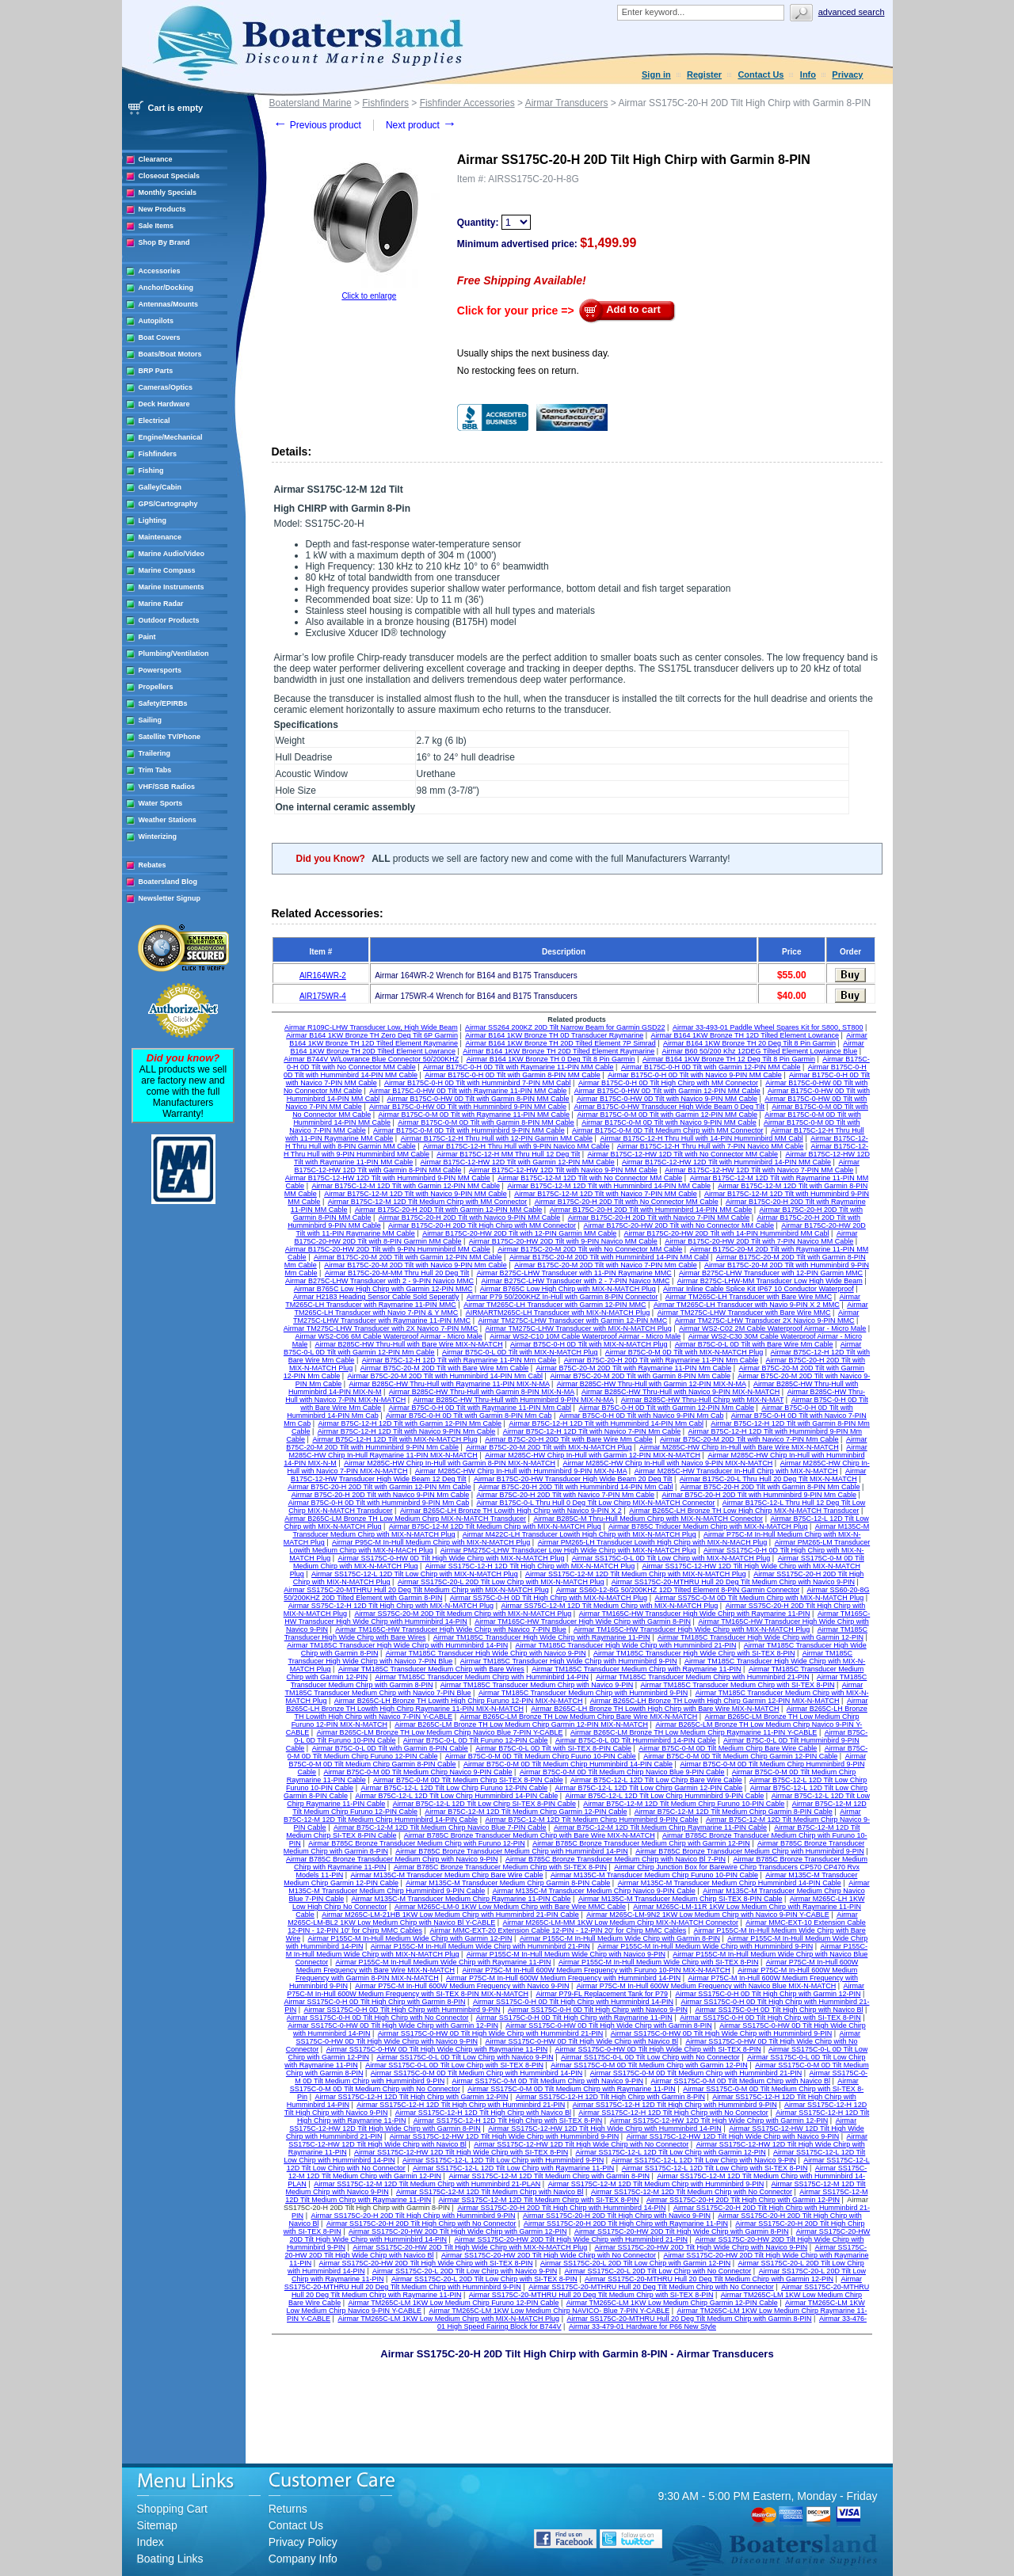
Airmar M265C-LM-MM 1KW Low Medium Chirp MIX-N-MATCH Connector (620, 1922)
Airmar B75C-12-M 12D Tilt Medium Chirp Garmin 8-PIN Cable (734, 1812)
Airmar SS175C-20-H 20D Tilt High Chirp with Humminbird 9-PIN (413, 2216)
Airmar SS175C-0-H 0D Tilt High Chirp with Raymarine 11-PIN (574, 2018)
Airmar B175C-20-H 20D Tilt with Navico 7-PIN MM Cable (659, 1217)
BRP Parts (156, 371)
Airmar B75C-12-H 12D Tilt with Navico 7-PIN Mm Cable (592, 1431)
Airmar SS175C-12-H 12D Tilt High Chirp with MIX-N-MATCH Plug (530, 1566)
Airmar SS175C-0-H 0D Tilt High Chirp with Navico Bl (779, 2010)
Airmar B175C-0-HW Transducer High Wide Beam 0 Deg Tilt (669, 1107)
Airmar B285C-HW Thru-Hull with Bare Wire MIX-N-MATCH (409, 1344)
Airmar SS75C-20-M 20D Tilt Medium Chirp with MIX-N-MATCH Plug (462, 1614)
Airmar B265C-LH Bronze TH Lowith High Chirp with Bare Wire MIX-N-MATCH (655, 1709)
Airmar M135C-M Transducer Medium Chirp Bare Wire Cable (446, 1875)
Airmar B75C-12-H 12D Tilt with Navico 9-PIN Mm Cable (407, 1431)
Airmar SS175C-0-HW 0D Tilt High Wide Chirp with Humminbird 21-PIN (491, 2033)
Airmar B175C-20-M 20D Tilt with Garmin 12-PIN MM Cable (408, 1257)
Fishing (151, 470)
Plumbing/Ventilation (174, 653)
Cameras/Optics (166, 387)
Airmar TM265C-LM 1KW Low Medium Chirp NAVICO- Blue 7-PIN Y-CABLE (549, 2311)
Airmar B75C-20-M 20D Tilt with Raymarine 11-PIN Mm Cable (634, 1368)
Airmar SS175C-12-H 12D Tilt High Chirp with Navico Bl (483, 2113)
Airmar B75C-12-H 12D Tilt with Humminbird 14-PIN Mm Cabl (606, 1423)
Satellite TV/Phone (170, 737)
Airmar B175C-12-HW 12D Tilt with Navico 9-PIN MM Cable (563, 1170)
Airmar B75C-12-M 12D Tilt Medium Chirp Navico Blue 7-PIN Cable (440, 1827)
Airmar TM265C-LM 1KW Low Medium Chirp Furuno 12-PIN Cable (453, 2303)
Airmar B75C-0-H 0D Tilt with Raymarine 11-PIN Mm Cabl (480, 1408)
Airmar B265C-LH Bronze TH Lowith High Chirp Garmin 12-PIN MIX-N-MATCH (715, 1701)
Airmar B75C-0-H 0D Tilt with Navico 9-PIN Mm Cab (641, 1415)
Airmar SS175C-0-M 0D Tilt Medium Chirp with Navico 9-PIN (548, 2081)
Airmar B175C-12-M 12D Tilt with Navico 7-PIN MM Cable (605, 1194)
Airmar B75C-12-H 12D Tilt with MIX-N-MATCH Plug (394, 1439)
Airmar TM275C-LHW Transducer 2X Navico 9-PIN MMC (765, 1320)
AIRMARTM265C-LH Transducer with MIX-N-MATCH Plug (558, 1313)
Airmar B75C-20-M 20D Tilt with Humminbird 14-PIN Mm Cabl (445, 1376)
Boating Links (170, 2558)
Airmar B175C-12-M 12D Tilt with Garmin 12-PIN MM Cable (405, 1186)
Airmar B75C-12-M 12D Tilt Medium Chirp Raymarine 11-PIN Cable (660, 1827)
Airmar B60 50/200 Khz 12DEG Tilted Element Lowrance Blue (760, 1051)
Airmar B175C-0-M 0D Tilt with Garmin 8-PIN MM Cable (486, 1122)
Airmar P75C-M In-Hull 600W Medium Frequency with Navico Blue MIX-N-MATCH (706, 1986)
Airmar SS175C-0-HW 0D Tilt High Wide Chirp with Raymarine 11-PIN (437, 2049)
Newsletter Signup (170, 898)
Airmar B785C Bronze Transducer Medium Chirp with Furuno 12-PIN (416, 1843)
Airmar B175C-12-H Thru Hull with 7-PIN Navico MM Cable (710, 1146)
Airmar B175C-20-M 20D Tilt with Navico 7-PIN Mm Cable (605, 1265)
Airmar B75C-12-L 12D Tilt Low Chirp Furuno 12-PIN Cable (453, 1788)
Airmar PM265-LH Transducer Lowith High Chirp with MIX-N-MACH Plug (653, 1542)
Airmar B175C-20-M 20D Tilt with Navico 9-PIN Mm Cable (415, 1265)
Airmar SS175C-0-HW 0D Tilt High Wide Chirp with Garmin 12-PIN (393, 2025)
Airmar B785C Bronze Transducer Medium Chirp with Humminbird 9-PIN (749, 1851)
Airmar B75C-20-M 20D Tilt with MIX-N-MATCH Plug (548, 1447)
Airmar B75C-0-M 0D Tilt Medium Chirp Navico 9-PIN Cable (417, 1772)
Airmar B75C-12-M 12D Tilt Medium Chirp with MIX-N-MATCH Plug (495, 1526)
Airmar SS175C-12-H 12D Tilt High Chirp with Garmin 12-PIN (411, 2097)
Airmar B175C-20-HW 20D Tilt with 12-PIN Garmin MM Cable (519, 1233)
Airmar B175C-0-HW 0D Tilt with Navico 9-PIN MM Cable (667, 1099)
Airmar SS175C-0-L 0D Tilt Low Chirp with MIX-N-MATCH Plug (671, 1558)
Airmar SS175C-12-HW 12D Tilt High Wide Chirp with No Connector (581, 2144)
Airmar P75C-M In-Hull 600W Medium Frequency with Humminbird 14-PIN (563, 1978)
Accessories (160, 271)
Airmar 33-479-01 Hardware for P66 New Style (642, 2326)
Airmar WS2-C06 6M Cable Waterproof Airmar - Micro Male (388, 1336)
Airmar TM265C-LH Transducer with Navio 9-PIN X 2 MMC (747, 1305)
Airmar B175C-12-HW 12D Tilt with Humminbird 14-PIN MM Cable (726, 1162)
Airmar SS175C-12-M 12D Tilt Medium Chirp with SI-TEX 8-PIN (539, 2200)
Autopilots (156, 321)
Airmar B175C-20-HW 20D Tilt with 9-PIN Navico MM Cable (563, 1241)
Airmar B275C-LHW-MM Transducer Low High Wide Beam (770, 1281)
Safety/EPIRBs (163, 703)
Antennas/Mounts (169, 304)
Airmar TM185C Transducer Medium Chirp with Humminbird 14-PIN (481, 1677)
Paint (147, 637)
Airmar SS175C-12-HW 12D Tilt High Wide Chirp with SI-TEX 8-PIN (461, 2152)
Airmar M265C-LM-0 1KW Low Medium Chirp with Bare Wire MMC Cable (510, 1907)
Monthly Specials (168, 192)
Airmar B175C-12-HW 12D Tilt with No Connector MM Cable (683, 1154)
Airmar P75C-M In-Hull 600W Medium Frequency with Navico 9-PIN (462, 1986)
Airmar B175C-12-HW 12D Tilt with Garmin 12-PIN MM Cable (518, 1162)
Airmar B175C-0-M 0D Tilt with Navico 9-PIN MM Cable (669, 1122)
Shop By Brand (164, 242)
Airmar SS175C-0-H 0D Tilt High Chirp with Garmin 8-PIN (375, 2002)
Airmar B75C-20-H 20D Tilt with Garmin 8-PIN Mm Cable (770, 1487)
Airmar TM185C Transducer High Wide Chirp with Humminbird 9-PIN (568, 1661)
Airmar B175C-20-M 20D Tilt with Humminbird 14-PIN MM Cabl (609, 1257)
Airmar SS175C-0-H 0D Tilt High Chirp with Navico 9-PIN (598, 2010)
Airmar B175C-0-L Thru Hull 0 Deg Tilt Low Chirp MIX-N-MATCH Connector (596, 1503)
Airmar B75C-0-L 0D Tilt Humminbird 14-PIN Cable (635, 1740)
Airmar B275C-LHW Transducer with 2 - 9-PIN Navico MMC (379, 1281)
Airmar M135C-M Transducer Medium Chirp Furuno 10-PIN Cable (654, 1875)
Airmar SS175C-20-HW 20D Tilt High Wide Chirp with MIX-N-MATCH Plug (470, 2247)
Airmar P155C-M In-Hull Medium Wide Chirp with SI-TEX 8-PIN (658, 1962)
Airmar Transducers (566, 103)
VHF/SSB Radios (167, 787)
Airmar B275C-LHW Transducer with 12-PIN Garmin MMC (771, 1273)
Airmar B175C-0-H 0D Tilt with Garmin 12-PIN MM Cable (711, 1067)
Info (808, 74)
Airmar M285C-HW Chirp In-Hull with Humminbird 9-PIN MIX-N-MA (521, 1471)
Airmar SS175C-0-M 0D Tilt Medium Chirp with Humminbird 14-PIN (477, 2073)
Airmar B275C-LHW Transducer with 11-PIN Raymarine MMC (574, 1273)
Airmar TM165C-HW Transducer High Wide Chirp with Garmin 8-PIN (583, 1621)
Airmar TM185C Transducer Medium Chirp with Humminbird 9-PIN (583, 1693)
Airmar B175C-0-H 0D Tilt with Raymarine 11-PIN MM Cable (518, 1067)
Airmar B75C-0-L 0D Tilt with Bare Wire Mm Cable (754, 1344)
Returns (288, 2508)
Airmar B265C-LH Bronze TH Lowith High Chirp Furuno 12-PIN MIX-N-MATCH (458, 1701)
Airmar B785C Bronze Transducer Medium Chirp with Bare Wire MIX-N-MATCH (529, 1835)
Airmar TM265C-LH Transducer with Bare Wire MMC (748, 1297)
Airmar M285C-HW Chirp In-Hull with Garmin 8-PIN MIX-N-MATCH (449, 1463)
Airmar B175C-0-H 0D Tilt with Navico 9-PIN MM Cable (695, 1075)
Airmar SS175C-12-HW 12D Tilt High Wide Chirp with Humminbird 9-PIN (504, 2136)
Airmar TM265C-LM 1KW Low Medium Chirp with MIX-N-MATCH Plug (448, 2319)
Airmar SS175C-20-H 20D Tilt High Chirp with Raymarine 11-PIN (626, 2223)
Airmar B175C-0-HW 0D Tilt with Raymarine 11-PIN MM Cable (467, 1091)
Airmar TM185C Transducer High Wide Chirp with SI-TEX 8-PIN (694, 1653)
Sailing (150, 720)
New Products (162, 209)
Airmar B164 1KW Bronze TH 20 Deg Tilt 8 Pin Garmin (749, 1043)
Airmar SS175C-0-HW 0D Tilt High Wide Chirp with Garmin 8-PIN (608, 2025)
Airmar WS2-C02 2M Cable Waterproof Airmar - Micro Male (772, 1328)
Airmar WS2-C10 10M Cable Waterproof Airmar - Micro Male (585, 1336)
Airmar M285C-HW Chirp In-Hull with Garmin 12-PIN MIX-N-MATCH (592, 1455)
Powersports (160, 670)
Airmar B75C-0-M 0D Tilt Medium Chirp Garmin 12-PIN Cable (740, 1756)
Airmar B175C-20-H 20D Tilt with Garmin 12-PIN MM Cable (449, 1210)
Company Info (303, 2558)
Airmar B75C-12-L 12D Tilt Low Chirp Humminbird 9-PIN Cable (665, 1796)
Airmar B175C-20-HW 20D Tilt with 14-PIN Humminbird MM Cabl (726, 1233)
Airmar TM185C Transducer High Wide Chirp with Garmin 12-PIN (760, 1637)
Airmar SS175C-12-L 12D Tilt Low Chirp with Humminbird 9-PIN (503, 2160)
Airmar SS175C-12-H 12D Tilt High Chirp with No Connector (673, 2113)
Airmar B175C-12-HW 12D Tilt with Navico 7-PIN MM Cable (759, 1170)
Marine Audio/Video (172, 554)
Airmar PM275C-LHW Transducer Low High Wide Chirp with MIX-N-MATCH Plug (568, 1550)
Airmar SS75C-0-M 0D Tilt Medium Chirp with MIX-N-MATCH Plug (758, 1598)
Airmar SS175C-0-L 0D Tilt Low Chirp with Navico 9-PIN (464, 2057)
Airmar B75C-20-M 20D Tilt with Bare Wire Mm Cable (444, 1368)
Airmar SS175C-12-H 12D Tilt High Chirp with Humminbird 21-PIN (460, 2105)
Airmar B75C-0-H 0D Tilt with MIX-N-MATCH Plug (588, 1344)
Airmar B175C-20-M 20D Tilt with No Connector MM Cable (589, 1249)
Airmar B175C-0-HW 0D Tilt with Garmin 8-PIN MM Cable (478, 1099)
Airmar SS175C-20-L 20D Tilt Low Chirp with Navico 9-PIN (464, 2271)
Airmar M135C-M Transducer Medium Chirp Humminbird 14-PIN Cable (729, 1883)
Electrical (154, 421)
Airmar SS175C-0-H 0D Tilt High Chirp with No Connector (378, 2018)
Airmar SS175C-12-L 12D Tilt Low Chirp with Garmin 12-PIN (670, 2152)
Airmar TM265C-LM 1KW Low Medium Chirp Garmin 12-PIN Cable (672, 2303)
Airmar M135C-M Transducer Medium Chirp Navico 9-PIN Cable (594, 1891)
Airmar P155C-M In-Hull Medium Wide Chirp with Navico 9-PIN (566, 1954)
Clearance (156, 159)
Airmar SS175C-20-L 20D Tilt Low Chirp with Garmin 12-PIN (635, 2263)
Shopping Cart (172, 2508)
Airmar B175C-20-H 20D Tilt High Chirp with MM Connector (482, 1225)
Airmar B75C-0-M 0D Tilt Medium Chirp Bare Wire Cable (728, 1748)
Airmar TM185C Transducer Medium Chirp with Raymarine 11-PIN (636, 1669)
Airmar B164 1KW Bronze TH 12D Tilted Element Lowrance (745, 1035)
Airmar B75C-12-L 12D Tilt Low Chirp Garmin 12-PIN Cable (649, 1788)
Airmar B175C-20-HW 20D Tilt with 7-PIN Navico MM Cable (759, 1241)
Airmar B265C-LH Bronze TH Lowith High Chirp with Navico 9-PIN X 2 (511, 1511)
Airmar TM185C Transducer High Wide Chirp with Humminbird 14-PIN (397, 1645)
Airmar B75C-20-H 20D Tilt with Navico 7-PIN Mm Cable (566, 1495)
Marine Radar (161, 604)
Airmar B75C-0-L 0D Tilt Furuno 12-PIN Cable (475, 1740)
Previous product (317, 125)
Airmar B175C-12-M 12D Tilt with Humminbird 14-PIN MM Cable (609, 1186)
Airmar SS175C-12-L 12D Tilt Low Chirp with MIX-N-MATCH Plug (414, 1574)
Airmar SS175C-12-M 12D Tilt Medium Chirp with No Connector (691, 2192)
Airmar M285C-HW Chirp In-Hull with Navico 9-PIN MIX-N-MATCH (667, 1463)
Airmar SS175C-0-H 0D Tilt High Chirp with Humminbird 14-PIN (573, 2002)
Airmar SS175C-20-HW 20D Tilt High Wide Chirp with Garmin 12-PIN (458, 2231)
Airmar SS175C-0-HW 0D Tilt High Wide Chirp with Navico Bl (581, 2041)
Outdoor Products (169, 620)
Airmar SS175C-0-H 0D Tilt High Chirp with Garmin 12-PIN (767, 1994)
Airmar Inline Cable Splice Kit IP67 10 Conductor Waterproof (758, 1289)
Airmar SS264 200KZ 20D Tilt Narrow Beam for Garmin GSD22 (565, 1027)
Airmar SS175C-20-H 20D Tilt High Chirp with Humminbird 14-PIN (561, 2208)
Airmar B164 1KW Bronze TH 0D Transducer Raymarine (554, 1035)
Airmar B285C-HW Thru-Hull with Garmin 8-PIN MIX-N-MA (481, 1392)
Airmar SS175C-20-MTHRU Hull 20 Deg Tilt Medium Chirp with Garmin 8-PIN (688, 2319)
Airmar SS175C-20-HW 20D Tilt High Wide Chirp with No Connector (548, 2255)
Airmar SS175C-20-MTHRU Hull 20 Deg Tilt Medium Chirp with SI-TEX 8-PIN (591, 2295)
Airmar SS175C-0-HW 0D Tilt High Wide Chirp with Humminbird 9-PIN (722, 2033)
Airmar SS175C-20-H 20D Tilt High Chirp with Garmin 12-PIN (743, 2200)
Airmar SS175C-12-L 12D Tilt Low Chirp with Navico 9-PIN (704, 2160)
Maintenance (160, 537)
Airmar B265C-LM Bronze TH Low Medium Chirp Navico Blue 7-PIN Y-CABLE (440, 1732)
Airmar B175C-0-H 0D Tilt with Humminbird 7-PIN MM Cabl (477, 1083)
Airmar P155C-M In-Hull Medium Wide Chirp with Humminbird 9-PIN (705, 1946)
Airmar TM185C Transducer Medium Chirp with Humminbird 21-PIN (702, 1677)
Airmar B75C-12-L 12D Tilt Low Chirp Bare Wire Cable (656, 1780)
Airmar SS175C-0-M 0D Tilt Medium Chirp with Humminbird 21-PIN (696, 2073)
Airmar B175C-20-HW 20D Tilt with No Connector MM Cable (678, 1225)
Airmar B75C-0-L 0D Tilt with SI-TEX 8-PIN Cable (553, 1748)
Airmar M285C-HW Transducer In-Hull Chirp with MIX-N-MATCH (736, 1471)
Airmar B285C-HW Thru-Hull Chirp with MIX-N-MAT (702, 1400)
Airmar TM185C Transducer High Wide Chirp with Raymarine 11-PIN (541, 1637)
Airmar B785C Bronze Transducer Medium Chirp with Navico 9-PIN (392, 1859)
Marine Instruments (171, 587)
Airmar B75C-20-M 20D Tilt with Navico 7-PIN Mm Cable (749, 1439)
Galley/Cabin (160, 487)
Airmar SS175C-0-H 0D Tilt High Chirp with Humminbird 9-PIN (402, 2010)
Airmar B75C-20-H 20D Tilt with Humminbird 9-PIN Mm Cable (758, 1495)
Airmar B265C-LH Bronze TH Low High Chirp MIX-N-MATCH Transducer (744, 1511)
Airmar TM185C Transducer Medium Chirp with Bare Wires (431, 1669)
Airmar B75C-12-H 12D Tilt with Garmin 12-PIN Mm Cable (410, 1423)
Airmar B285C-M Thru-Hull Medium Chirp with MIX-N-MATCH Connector (648, 1518)
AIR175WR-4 (322, 996)
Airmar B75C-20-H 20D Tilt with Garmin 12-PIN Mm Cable (379, 1487)
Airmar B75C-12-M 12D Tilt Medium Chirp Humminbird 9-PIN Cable (591, 1819)
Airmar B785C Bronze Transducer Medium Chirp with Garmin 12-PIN (641, 1843)
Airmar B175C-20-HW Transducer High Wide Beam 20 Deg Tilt (573, 1479)
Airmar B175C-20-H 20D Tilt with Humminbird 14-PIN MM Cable (651, 1210)
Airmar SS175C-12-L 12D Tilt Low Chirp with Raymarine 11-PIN (513, 2168)
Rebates (152, 865)
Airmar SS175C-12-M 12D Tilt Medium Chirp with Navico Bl (490, 2192)
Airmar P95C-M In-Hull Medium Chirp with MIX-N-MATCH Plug (431, 1542)
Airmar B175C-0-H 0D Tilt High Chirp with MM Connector (668, 1083)
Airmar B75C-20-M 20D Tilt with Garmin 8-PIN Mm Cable (640, 1376)
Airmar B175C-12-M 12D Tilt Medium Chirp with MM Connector (428, 1202)
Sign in (656, 74)
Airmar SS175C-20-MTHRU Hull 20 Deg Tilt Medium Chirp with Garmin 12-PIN (709, 2279)
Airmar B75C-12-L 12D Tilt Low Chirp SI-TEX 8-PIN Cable (484, 1804)
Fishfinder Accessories (467, 103)
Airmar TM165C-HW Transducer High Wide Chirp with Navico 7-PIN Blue (450, 1629)
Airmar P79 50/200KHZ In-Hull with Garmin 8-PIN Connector (562, 1297)
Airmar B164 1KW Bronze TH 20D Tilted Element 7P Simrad (560, 1043)
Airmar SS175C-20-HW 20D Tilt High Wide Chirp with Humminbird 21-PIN (571, 2239)
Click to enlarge (368, 296)
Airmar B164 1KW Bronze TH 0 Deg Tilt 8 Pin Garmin (551, 1059)
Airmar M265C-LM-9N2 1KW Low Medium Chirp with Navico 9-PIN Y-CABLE (707, 1915)
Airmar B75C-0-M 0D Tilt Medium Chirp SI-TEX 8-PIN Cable (468, 1780)
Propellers (156, 687)
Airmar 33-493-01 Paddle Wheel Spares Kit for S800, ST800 (768, 1027)
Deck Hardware (164, 404)
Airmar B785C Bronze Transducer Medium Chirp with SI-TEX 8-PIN (500, 1867)
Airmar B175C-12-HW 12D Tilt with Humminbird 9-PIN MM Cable (387, 1178)
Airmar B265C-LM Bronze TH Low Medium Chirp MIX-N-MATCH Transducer (405, 1518)
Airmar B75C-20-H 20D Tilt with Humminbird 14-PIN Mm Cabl (575, 1487)
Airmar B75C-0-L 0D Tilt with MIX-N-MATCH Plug (520, 1352)
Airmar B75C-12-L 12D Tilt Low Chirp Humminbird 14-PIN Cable (456, 1796)
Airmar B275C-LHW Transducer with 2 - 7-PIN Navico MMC (575, 1281)
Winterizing (158, 836)
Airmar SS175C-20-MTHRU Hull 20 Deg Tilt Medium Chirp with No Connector (651, 2287)
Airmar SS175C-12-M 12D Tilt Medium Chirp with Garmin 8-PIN (549, 2176)
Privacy (847, 74)
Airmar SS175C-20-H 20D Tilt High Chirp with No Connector (421, 2223)
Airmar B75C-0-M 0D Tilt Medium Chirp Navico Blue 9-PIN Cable (622, 1772)
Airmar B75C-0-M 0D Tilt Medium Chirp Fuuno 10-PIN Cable (540, 1756)
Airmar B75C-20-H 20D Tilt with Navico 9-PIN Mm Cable (381, 1495)
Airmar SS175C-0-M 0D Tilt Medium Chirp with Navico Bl (740, 2081)
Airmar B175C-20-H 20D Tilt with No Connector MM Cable (627, 1202)
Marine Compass (167, 570)
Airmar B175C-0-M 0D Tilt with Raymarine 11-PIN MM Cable (474, 1114)
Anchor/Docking (166, 288)
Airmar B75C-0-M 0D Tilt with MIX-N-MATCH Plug (684, 1352)
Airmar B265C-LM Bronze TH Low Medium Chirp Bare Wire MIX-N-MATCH (578, 1717)
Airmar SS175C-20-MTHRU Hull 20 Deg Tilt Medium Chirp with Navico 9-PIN (733, 1582)
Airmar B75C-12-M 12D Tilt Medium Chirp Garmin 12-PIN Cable (526, 1812)
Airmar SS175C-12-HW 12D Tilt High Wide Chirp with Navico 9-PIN (733, 2136)
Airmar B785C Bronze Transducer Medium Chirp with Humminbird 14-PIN (511, 1851)
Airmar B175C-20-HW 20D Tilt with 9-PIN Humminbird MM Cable (387, 1249)
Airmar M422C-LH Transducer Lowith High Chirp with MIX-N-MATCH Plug (579, 1534)
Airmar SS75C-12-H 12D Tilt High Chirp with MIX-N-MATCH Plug (391, 1606)
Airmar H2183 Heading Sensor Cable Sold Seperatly (376, 1297)
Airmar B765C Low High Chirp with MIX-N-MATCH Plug (568, 1289)
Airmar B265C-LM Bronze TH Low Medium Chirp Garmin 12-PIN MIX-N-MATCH (521, 1724)
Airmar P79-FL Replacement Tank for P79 (602, 1994)
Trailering (155, 753)
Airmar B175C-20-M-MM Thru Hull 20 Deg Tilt (397, 1273)
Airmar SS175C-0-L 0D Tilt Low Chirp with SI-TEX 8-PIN (454, 2065)
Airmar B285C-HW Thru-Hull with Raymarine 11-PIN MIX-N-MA (449, 1384)
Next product (421, 125)
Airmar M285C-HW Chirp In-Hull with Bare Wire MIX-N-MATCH (739, 1447)
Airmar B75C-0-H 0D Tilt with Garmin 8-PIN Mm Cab (469, 1415)
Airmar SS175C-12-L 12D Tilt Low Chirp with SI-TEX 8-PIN (715, 2168)
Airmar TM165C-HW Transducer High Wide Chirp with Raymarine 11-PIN (694, 1614)
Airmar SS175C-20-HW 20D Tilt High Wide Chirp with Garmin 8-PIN (681, 2231)
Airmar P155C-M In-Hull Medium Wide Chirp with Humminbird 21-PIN (480, 1946)
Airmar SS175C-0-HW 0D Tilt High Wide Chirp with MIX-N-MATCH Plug (451, 1558)
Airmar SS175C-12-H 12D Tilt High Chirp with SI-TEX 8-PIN (508, 2120)
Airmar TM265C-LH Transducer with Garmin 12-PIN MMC (554, 1305)
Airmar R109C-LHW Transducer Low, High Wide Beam (371, 1027)
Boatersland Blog (168, 882)
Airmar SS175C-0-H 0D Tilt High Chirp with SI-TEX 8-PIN (770, 2018)
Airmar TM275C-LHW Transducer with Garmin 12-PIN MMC (572, 1320)
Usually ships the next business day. (533, 353)
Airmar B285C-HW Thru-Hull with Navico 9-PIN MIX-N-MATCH (680, 1392)
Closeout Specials (169, 176)
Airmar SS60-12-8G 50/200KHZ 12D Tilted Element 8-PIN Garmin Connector (677, 1590)
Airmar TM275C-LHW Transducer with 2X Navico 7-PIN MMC (381, 1328)
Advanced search (851, 12)
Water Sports (161, 803)
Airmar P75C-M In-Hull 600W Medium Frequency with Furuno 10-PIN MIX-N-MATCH (596, 1970)
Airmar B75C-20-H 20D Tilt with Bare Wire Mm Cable (569, 1439)
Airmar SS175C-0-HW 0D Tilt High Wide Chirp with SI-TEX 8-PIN (658, 2049)
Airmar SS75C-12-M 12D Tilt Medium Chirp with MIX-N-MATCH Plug (609, 1606)
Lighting (153, 520)
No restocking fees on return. (518, 370)
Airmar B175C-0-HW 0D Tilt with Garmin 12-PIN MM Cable (667, 1091)
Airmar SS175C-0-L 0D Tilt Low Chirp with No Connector (650, 2057)
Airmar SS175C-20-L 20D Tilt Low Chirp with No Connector (658, 2271)
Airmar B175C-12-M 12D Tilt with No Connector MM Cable (589, 1178)
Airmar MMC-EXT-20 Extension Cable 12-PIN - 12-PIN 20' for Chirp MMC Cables (557, 1930)
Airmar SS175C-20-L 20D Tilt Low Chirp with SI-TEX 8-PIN (484, 2279)
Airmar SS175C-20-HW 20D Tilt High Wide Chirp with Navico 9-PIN (701, 2247)
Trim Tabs (155, 770)
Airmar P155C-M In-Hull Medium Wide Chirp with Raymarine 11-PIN (443, 1962)
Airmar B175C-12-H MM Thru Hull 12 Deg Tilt (508, 1154)
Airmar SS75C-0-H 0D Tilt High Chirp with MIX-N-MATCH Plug (548, 1598)
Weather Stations (167, 820)
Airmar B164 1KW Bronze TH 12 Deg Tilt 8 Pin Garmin (728, 1059)
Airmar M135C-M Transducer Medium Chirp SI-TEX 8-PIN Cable (680, 1899)
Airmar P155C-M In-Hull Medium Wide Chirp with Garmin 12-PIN (409, 1938)
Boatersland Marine (310, 103)
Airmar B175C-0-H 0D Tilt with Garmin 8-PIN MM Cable (512, 1075)
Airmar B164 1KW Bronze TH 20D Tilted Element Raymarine (558, 1051)
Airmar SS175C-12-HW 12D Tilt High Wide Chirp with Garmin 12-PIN (719, 2120)
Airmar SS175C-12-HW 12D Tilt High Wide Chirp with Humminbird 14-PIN (605, 2128)
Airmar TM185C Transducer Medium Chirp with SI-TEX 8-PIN (738, 1685)
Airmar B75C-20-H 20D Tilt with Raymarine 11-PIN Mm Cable (661, 1360)
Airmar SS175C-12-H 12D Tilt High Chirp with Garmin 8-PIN (610, 2097)
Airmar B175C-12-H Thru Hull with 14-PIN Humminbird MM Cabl (701, 1138)
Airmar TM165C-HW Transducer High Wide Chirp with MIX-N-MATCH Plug (692, 1629)
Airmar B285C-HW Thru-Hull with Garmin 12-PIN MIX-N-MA (651, 1384)
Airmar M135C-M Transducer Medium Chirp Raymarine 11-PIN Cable (461, 1899)
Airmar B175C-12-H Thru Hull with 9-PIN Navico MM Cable (516, 1146)
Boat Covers (160, 337)
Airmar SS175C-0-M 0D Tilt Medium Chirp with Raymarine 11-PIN (571, 2089)
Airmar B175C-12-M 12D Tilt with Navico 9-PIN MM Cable (415, 1194)
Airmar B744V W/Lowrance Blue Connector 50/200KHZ (371, 1059)
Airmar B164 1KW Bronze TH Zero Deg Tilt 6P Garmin (372, 1035)
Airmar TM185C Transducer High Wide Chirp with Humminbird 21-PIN (626, 1645)
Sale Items (156, 226)
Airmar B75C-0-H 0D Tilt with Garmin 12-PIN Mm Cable (666, 1408)
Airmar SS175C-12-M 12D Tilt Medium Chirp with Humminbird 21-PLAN (427, 2184)
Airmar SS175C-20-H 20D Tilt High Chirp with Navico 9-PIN (617, 2216)
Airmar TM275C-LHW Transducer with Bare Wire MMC (744, 1313)
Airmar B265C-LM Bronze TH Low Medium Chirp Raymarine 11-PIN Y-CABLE (693, 1732)
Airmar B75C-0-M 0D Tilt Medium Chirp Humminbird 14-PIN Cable (568, 1764)
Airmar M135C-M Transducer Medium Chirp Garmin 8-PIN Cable (508, 1883)
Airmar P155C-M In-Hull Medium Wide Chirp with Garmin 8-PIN (620, 1938)
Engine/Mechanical (171, 437)
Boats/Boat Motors (170, 354)
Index (150, 2542)
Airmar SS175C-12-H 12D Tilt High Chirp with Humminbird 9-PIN (675, 2105)
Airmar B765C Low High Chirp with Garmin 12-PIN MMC (383, 1289)
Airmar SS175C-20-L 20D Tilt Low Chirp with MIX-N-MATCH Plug (501, 1582)
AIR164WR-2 (322, 975)
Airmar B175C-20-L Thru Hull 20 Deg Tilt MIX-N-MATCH (768, 1479)
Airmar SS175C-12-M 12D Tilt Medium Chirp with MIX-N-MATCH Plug (635, 1574)
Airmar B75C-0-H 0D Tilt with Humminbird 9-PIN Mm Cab (379, 1503)
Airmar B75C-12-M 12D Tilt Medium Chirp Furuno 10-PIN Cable (683, 1804)
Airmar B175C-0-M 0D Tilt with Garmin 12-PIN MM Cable (667, 1114)
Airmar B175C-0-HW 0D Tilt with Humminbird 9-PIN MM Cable (467, 1107)
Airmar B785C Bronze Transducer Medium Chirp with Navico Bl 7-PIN (615, 1859)
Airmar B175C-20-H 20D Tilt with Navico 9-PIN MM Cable (470, 1217)
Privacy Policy (303, 2542)
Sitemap (157, 2525)
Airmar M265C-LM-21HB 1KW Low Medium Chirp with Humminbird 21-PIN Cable (450, 1915)
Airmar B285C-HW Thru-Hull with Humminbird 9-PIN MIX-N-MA (514, 1400)
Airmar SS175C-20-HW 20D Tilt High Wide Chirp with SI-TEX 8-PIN (426, 2263)
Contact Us (760, 74)
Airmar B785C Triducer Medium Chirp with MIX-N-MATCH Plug (707, 1526)
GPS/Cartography (168, 504)
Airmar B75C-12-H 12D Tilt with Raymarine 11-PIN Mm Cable (459, 1360)
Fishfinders (158, 454)
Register (704, 74)
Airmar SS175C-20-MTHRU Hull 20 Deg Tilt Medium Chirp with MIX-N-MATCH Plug (416, 1590)
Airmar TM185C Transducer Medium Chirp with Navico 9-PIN (536, 1685)
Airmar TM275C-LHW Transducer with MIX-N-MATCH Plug (579, 1328)
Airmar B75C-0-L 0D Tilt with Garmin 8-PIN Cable (390, 1748)
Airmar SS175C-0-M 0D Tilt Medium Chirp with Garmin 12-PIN (649, 2065)
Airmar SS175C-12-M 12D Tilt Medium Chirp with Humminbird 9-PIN (656, 2184)
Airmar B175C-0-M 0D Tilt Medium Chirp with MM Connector (668, 1130)
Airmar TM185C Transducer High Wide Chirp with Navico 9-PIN (486, 1653)
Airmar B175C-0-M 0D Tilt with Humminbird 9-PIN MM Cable (469, 1130)
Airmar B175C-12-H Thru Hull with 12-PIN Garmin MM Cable (497, 1138)
